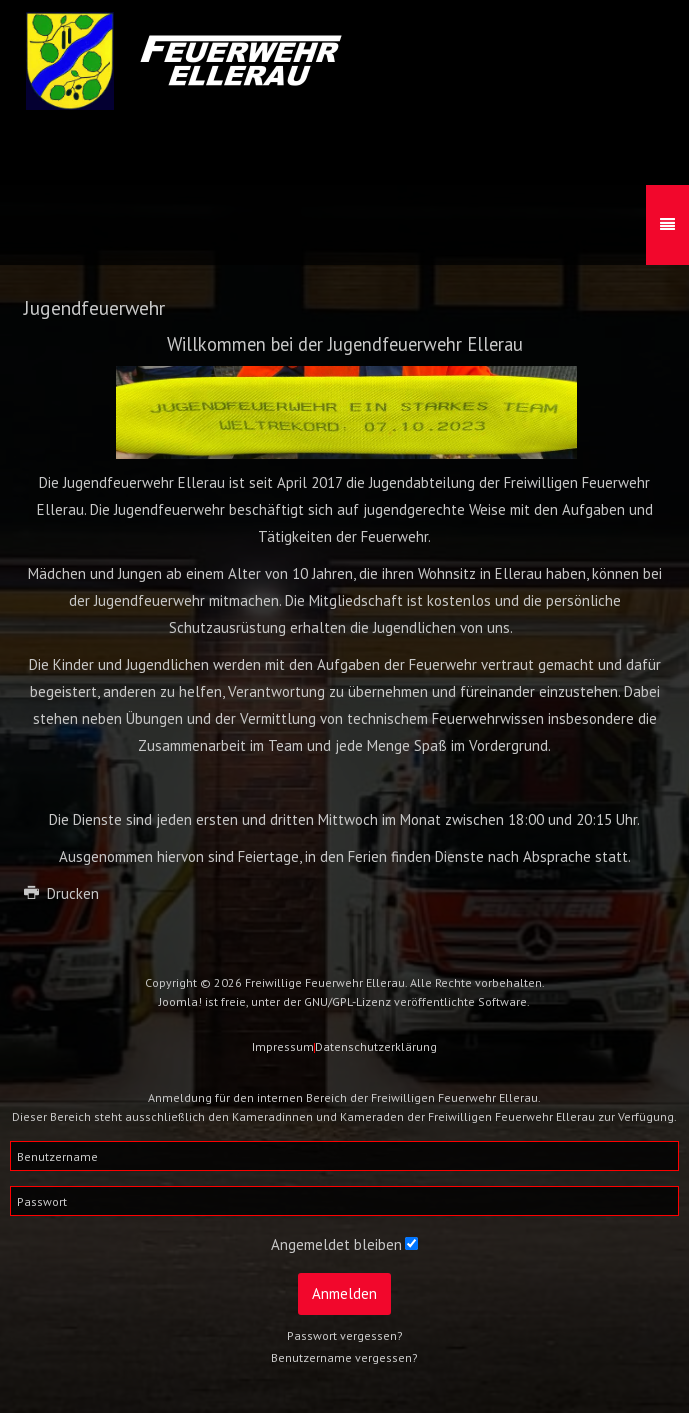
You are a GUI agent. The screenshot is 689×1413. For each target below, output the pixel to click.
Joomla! (180, 1001)
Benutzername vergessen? (344, 1357)
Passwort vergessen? (345, 1335)
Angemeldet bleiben (336, 1244)
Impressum (283, 1046)
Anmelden (344, 1293)
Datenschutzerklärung (376, 1046)
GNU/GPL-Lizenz (347, 1001)
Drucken (61, 893)
